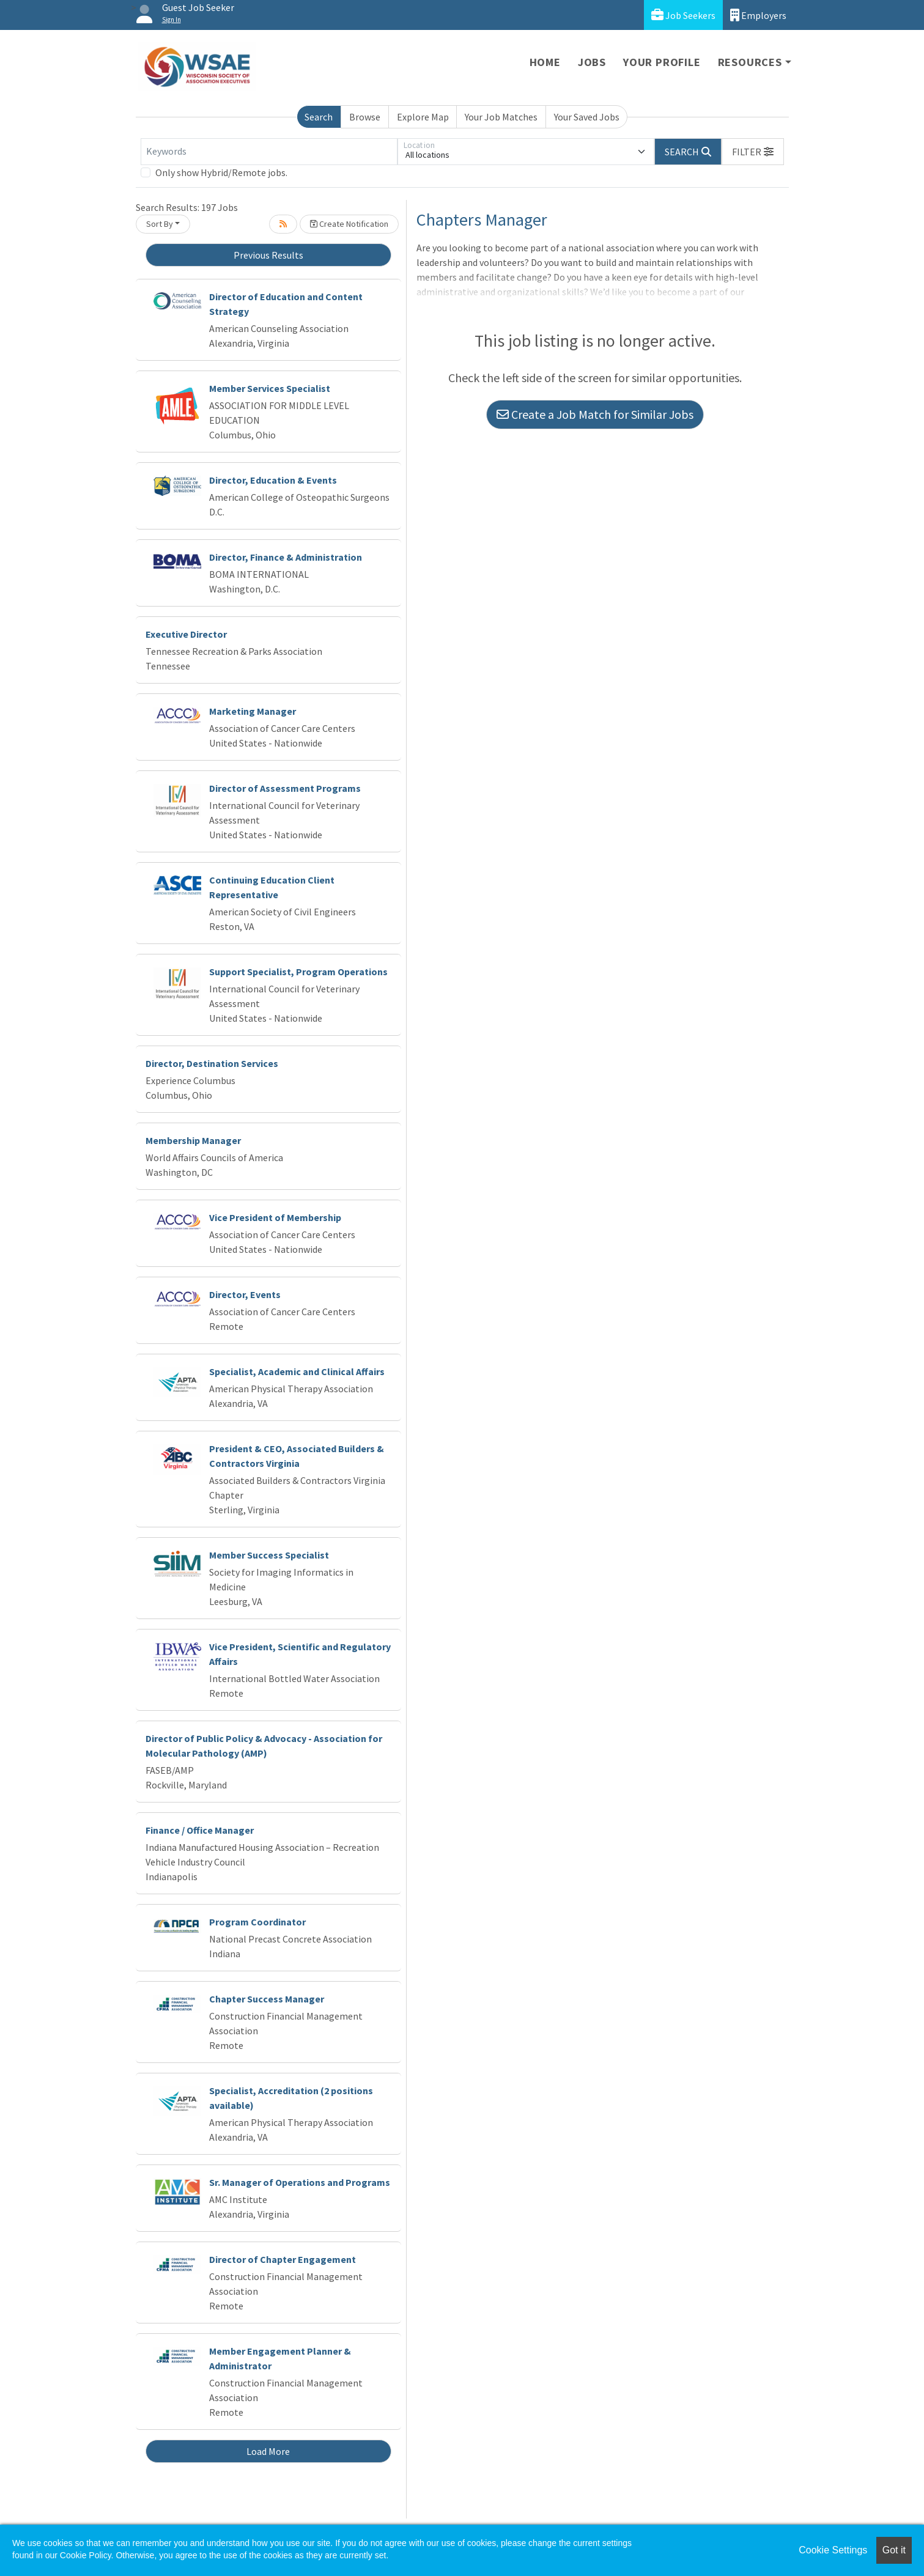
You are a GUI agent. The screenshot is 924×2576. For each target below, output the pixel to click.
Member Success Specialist (269, 1555)
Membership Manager (193, 1140)
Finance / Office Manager (200, 1830)
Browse (364, 117)
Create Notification (349, 223)
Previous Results (268, 255)
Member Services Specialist (269, 388)
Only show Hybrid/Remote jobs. (221, 172)
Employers (758, 15)
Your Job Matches (501, 117)
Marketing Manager (252, 711)
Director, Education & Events (273, 480)
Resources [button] (750, 62)
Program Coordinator (257, 1922)
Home (545, 62)
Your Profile (662, 62)
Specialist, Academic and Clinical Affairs (297, 1371)
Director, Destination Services (212, 1063)
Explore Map (423, 117)
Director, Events (245, 1294)
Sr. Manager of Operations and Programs (299, 2182)
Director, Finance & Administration (285, 557)
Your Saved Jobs (586, 117)
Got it (894, 2550)
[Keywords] (269, 151)
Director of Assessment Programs (285, 788)
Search (319, 117)
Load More (268, 2451)
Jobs (592, 62)
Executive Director (186, 634)
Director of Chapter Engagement (282, 2259)
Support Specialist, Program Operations (298, 971)
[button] (753, 151)
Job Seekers (683, 15)
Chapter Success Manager (266, 1999)
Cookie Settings (833, 2550)
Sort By (159, 223)
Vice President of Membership (275, 1217)
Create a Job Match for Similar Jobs (595, 414)
